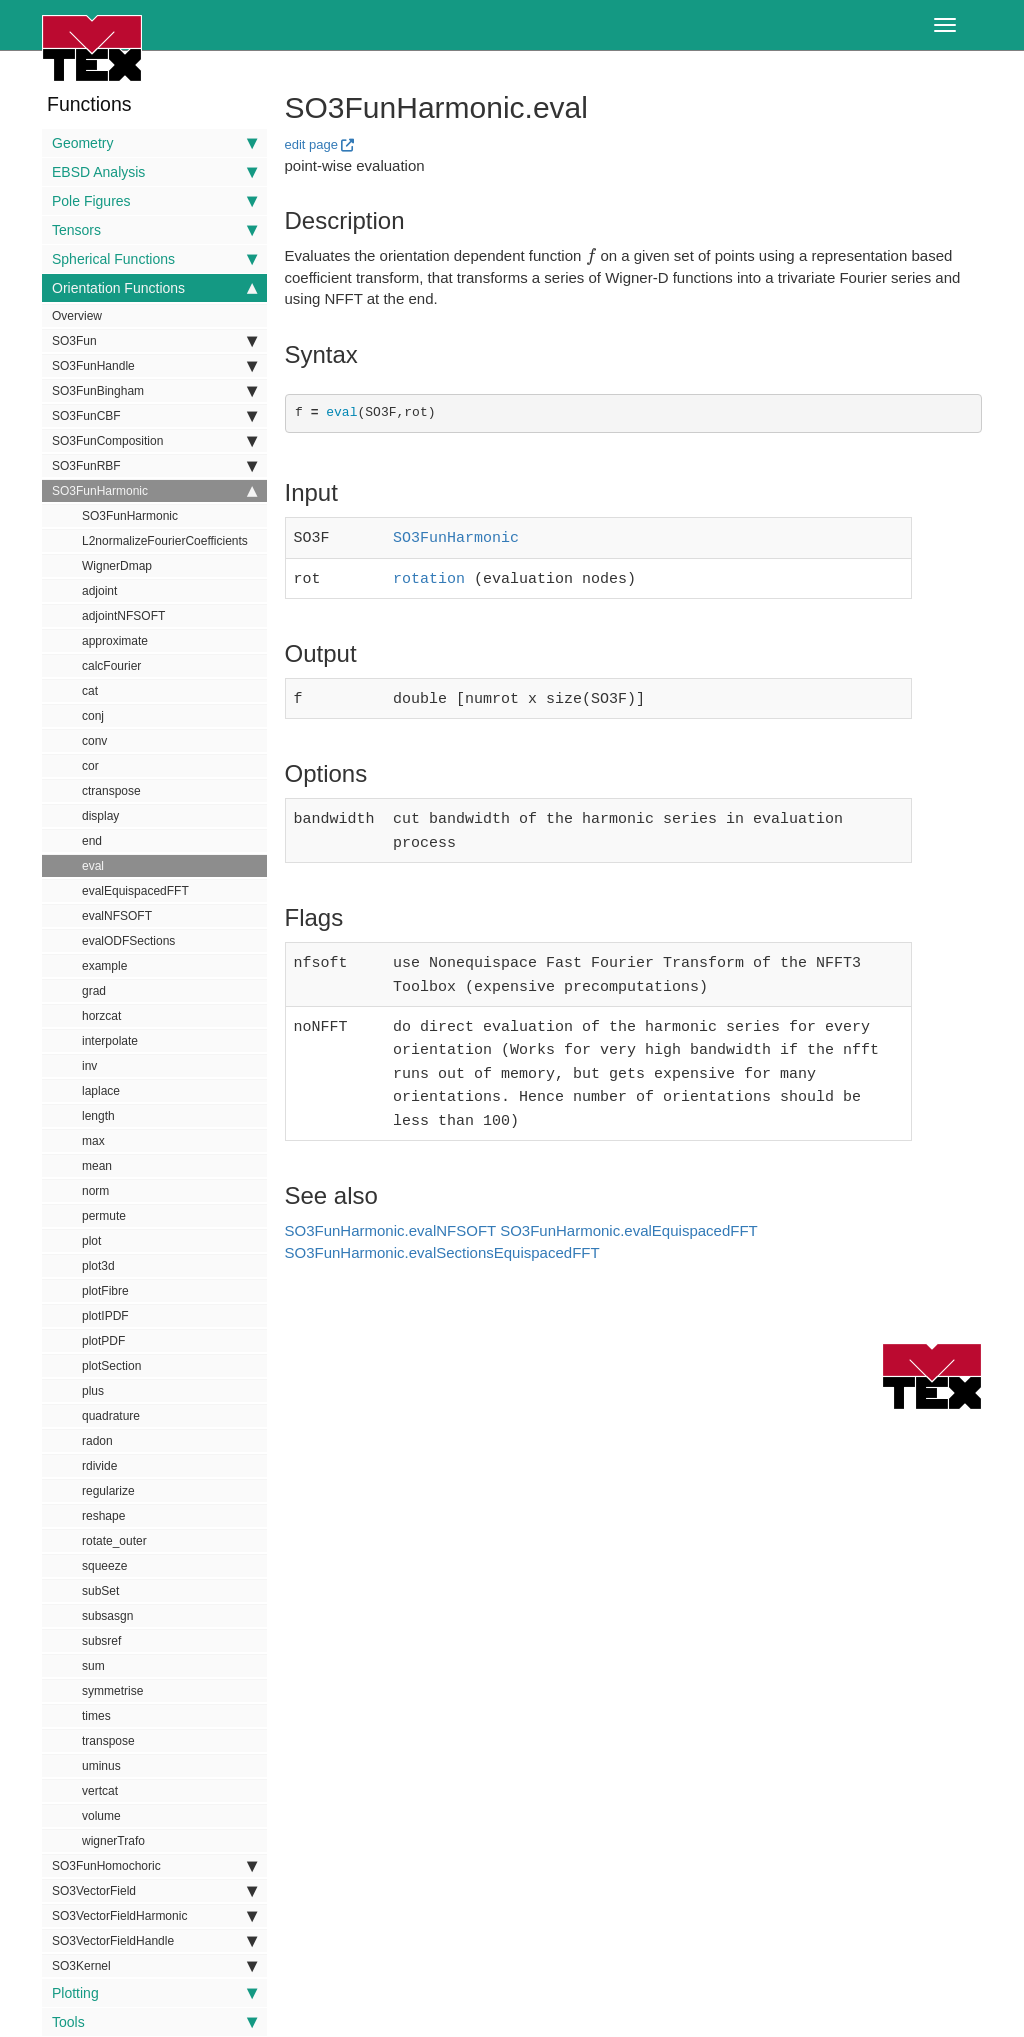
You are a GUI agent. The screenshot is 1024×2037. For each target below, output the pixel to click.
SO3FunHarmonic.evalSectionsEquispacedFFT (442, 1228)
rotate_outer (114, 1541)
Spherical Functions (154, 259)
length (98, 1116)
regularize (108, 1491)
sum (93, 1666)
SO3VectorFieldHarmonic (154, 1916)
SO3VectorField (154, 1891)
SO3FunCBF (154, 416)
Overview (77, 316)
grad (94, 991)
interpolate (110, 1041)
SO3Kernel (154, 1966)
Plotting (154, 1993)
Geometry (154, 143)
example (104, 966)
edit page (312, 144)
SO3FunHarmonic (154, 491)
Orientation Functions (154, 288)
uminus (101, 1766)
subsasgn (107, 1616)
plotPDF (103, 1341)
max (93, 1141)
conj (93, 716)
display (100, 816)
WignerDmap (117, 566)
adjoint (99, 591)
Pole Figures (154, 201)
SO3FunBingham (154, 391)
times (96, 1716)
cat (90, 691)
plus (93, 1391)
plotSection (111, 1366)
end (92, 841)
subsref (101, 1641)
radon (97, 1441)
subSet (100, 1591)
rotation (429, 575)
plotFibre (105, 1291)
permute (104, 1216)
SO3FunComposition (154, 441)
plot (91, 1241)
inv (89, 1066)
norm (95, 1191)
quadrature (111, 1416)
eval (93, 866)
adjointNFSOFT (123, 616)
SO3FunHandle (154, 366)
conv (94, 741)
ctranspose (111, 791)
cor (90, 766)
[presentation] (591, 255)
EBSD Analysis (154, 172)
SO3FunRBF (154, 466)
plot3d (98, 1266)
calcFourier (111, 666)
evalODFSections (128, 941)
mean (97, 1166)
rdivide (99, 1466)
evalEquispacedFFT (135, 891)
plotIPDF (105, 1316)
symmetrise (112, 1691)
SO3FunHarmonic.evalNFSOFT (390, 1206)
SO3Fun (154, 341)
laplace (101, 1091)
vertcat (100, 1791)
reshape (103, 1516)
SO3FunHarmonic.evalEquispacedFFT (628, 1206)
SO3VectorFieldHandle (154, 1941)
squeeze (104, 1566)
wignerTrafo (113, 1841)
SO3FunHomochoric (154, 1866)
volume (101, 1816)
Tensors (154, 230)
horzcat (101, 1016)
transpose (108, 1741)
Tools (154, 2022)
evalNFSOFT (117, 916)
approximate (115, 641)
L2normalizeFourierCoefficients (165, 541)
